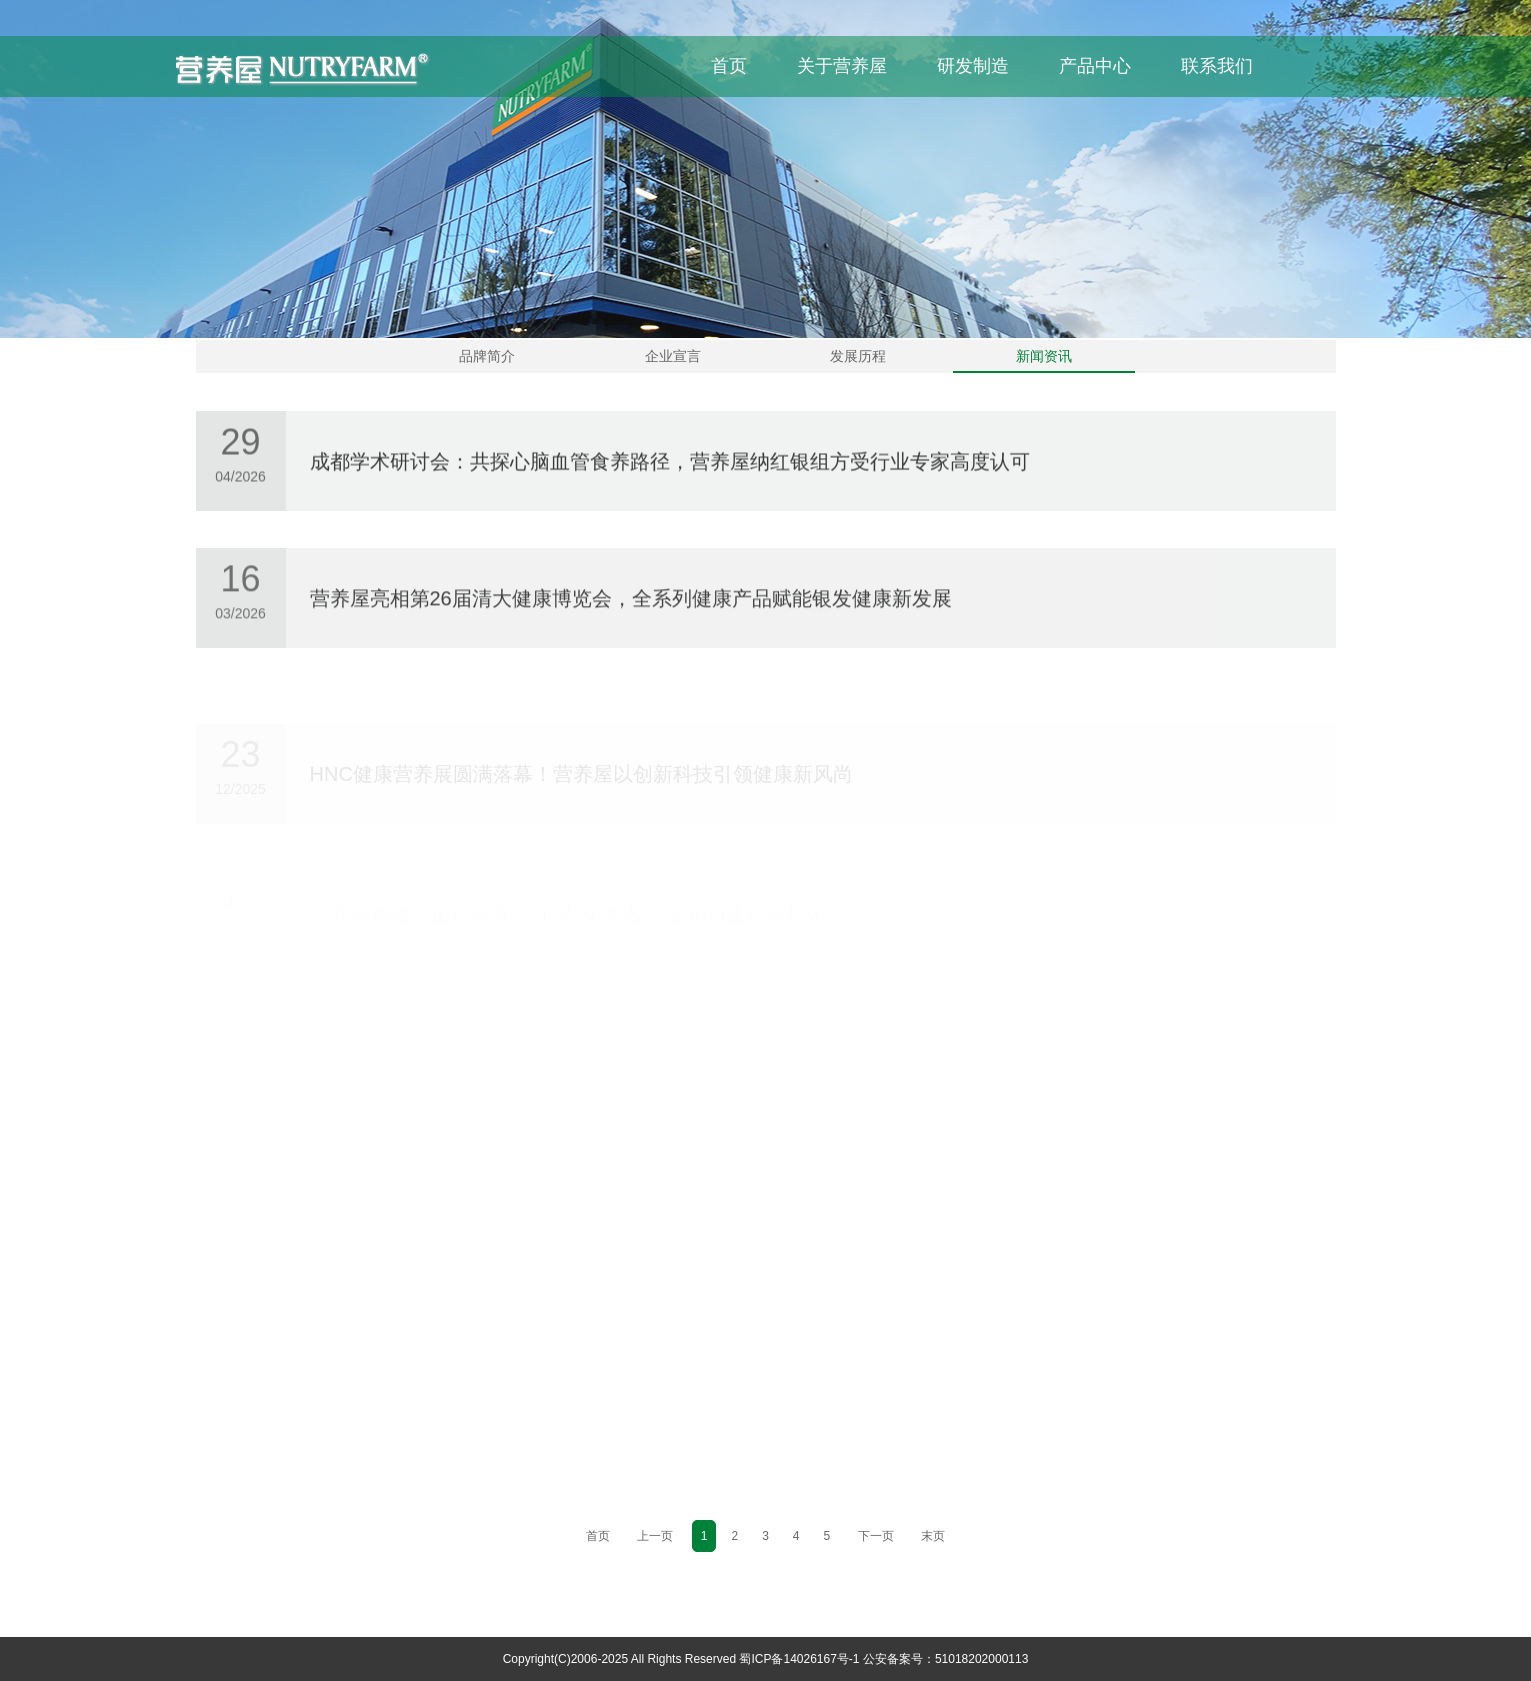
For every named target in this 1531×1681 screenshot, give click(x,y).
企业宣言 (673, 356)
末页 (933, 1536)
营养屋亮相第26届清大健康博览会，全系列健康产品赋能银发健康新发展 (631, 603)
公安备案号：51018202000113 (945, 1659)
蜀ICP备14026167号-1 (799, 1659)
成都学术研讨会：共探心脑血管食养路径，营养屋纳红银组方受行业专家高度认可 (670, 464)
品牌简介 (487, 356)
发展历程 (858, 356)
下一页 (876, 1536)
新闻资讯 (1044, 356)
